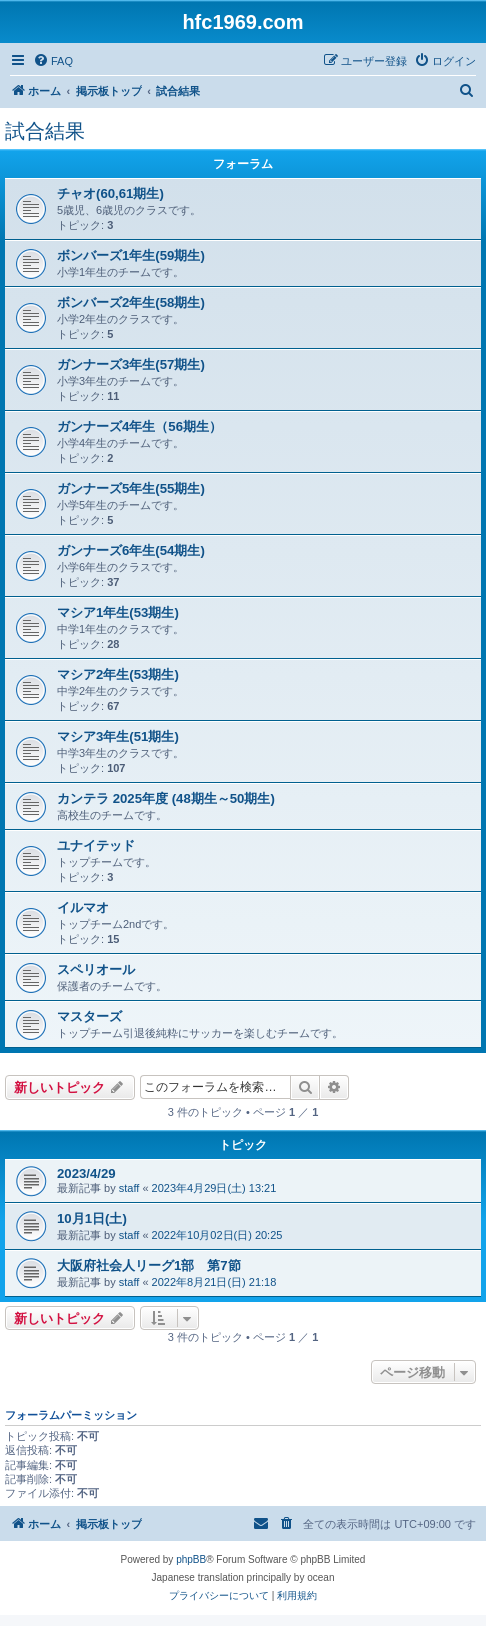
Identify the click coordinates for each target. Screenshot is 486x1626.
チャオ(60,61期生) (110, 193)
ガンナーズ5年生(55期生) (131, 488)
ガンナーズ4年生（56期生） (139, 426)
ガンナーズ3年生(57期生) (131, 364)
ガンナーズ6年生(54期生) (131, 550)
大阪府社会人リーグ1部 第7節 (149, 1265)
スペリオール (96, 969)
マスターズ (89, 1016)
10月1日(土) (92, 1218)
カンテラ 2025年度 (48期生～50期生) (166, 798)
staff (129, 1188)
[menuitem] (53, 61)
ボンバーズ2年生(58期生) (131, 302)
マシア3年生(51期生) (118, 736)
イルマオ (83, 907)
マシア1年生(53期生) (118, 612)
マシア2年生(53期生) (118, 674)
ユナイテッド (96, 845)
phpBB (191, 1559)
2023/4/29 (86, 1173)
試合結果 (45, 131)
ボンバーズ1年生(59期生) (131, 255)
